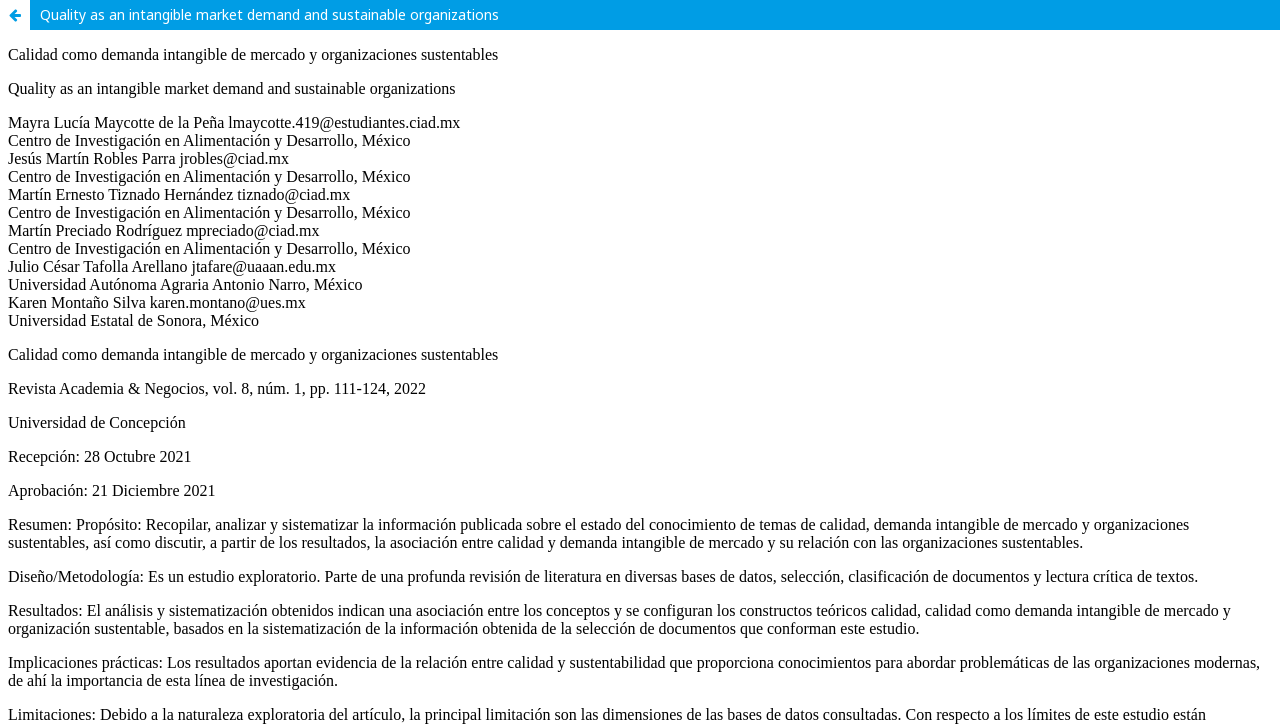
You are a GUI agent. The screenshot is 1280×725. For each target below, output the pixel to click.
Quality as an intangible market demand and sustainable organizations (269, 14)
